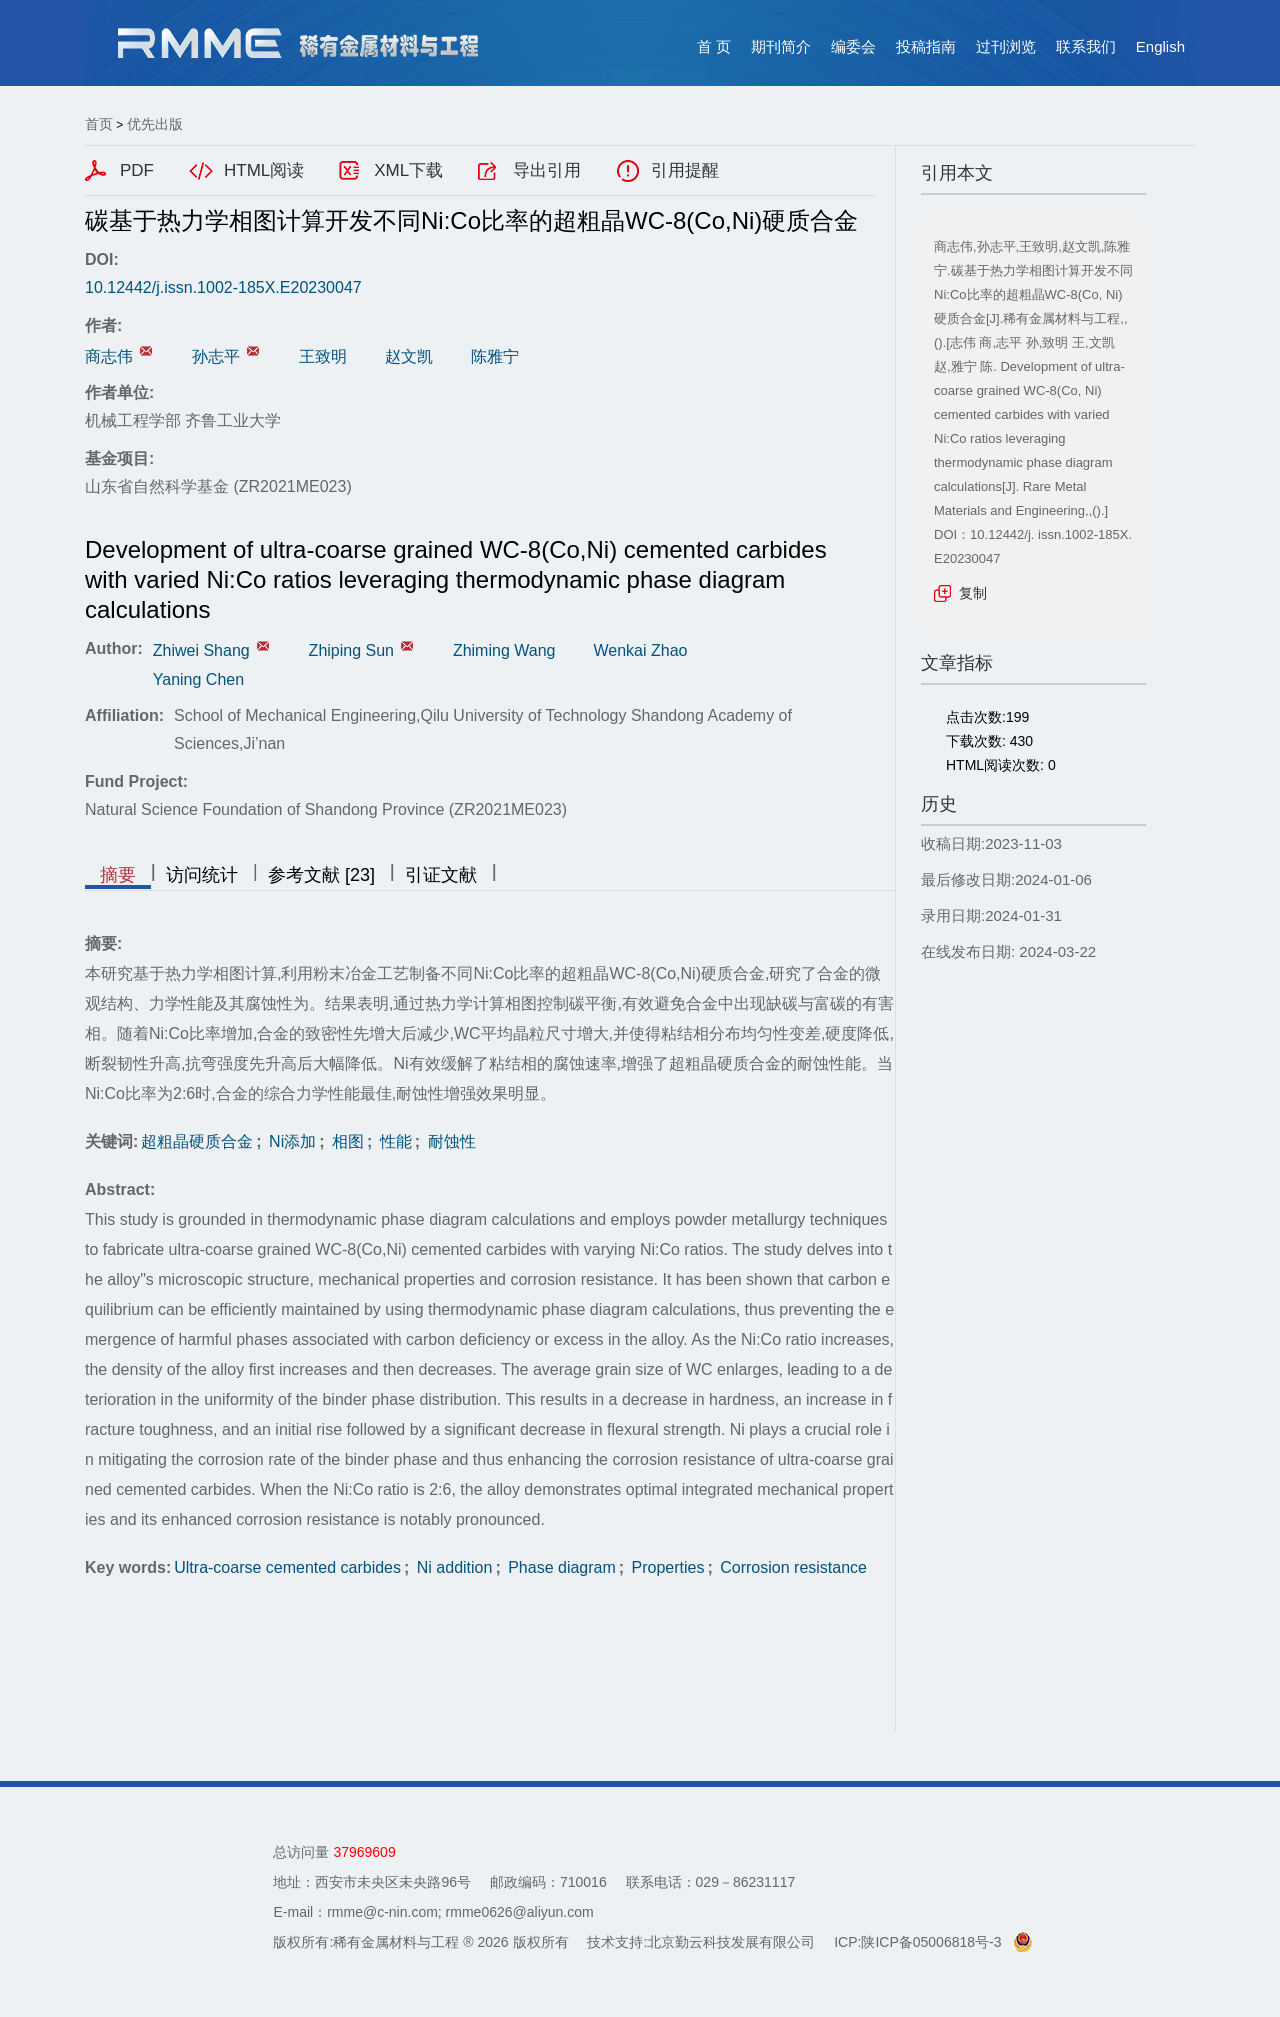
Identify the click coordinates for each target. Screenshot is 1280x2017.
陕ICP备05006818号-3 (931, 1942)
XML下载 (408, 170)
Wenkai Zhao (640, 650)
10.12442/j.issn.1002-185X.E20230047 (223, 287)
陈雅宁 (495, 356)
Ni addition (452, 1567)
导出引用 (547, 170)
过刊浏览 (1006, 46)
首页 (99, 124)
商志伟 (109, 356)
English (1160, 46)
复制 (973, 593)
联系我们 (1086, 46)
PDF (137, 170)
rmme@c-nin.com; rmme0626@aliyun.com (460, 1912)
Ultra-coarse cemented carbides (287, 1567)
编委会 (853, 46)
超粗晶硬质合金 (197, 1141)
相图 (346, 1141)
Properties (665, 1567)
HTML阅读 (264, 170)
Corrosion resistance (791, 1567)
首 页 (714, 46)
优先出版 (155, 124)
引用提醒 (685, 170)
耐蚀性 (449, 1141)
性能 (393, 1141)
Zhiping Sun (351, 650)
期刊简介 (781, 46)
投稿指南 (926, 46)
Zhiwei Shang (201, 650)
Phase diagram (560, 1567)
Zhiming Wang (504, 650)
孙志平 (216, 356)
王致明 (323, 356)
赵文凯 (409, 356)
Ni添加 (291, 1141)
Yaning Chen (198, 679)
